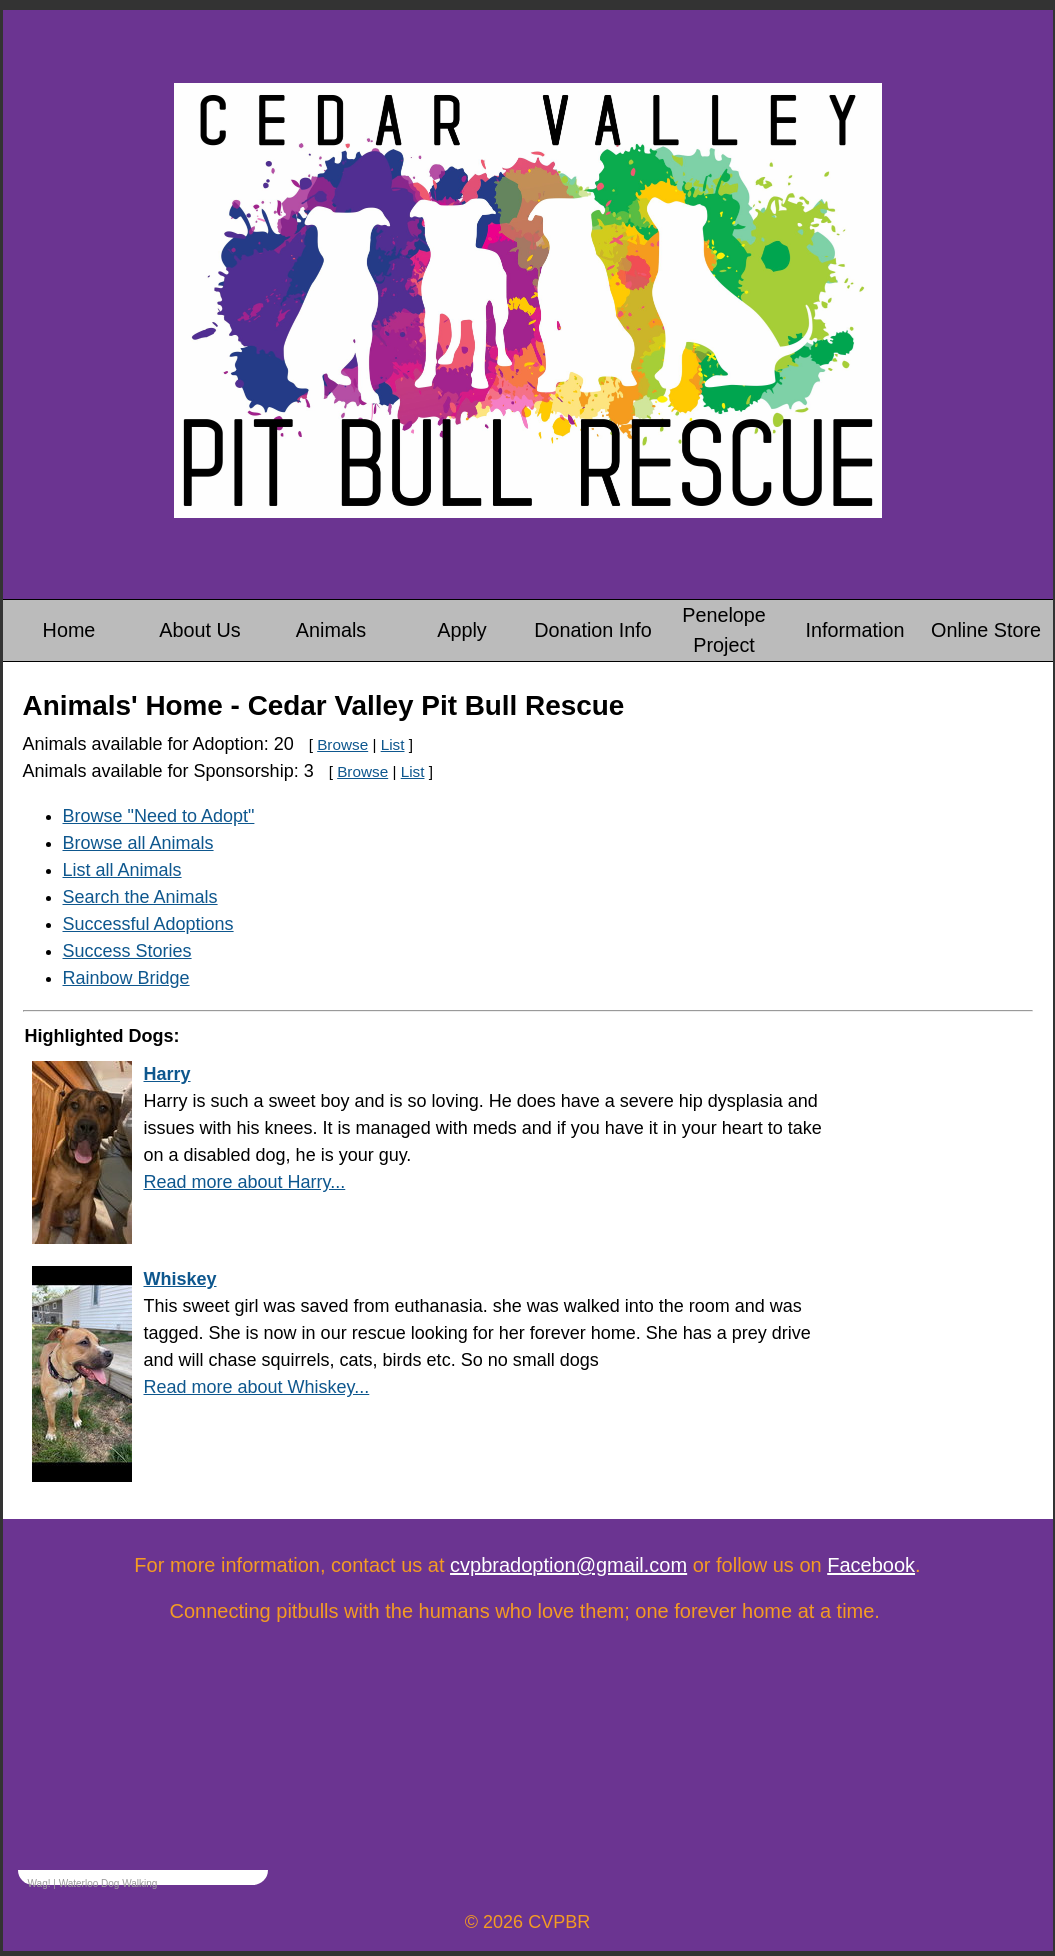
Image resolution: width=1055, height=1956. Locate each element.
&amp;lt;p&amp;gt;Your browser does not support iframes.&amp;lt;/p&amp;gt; (143, 1779)
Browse (342, 744)
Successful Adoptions (148, 924)
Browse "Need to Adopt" (159, 816)
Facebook (871, 1565)
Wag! (39, 1883)
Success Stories (127, 951)
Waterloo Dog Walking (108, 1883)
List (393, 744)
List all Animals (122, 870)
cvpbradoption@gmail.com (568, 1565)
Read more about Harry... (245, 1182)
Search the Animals (140, 897)
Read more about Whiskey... (257, 1387)
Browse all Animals (138, 843)
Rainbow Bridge (126, 978)
